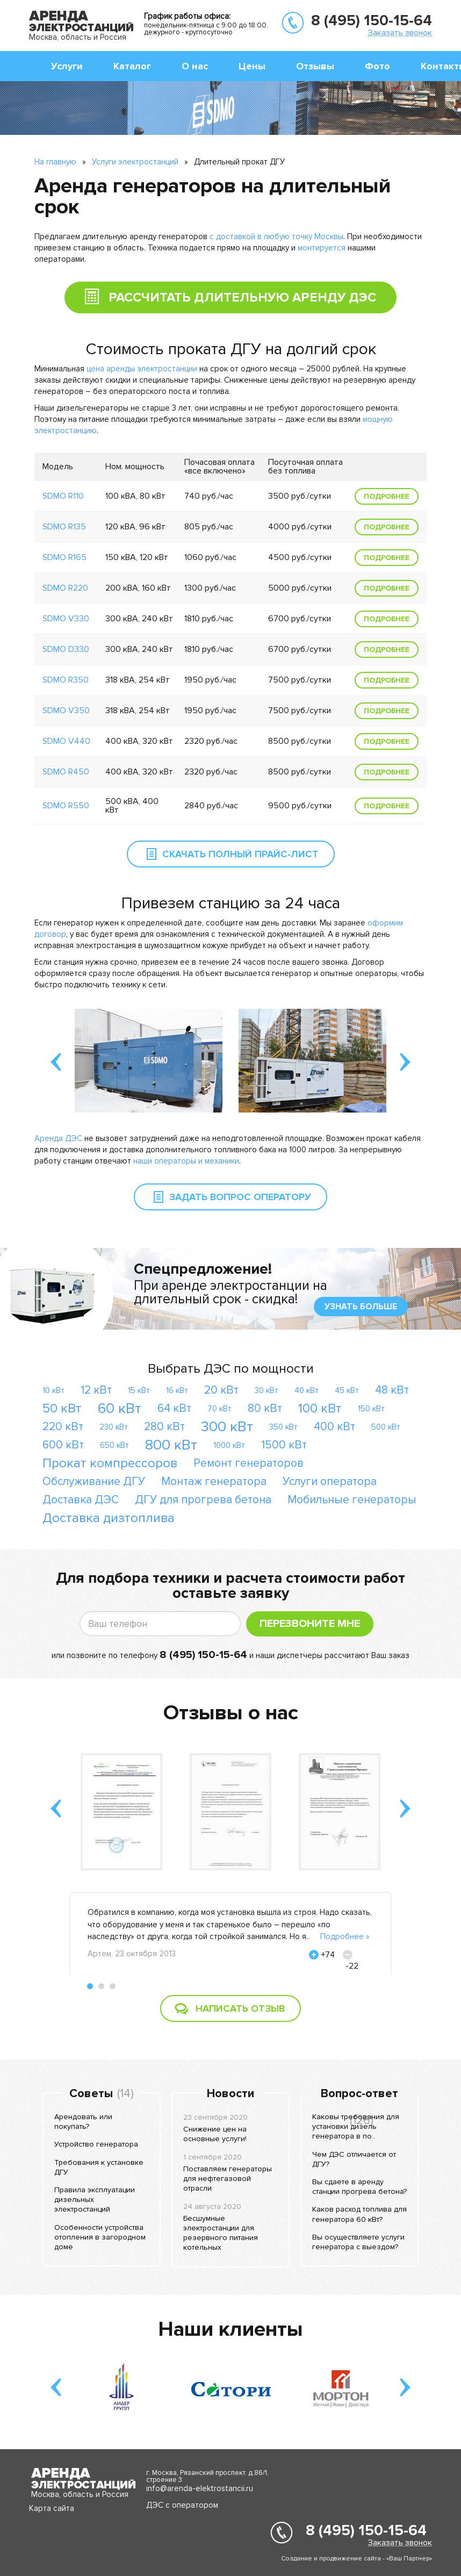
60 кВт (119, 1408)
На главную (55, 162)
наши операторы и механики (186, 1161)
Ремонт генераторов (248, 1463)
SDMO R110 (63, 496)
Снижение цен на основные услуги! (215, 2134)
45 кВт (347, 1390)
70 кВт (219, 1408)
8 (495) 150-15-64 (371, 20)
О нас (195, 66)
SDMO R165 (64, 557)
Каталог (132, 66)
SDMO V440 (66, 741)
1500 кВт (284, 1445)
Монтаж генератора (213, 1481)
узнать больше (361, 1306)
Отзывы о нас (230, 1713)
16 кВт (177, 1390)
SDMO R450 (65, 771)
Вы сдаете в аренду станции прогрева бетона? (359, 2186)
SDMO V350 (66, 710)
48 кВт (392, 1390)
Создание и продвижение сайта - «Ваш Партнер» (356, 2559)
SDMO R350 (65, 680)
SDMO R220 (65, 588)
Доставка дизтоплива (108, 1518)
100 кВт (320, 1408)
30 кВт (266, 1390)
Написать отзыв (240, 2008)
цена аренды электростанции (142, 369)
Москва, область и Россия (77, 37)
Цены (252, 66)
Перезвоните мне (310, 1623)
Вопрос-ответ (359, 2094)
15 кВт (139, 1390)
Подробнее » (345, 1936)
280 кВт (164, 1426)
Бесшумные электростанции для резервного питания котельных (220, 2233)
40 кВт (306, 1390)
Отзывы (315, 66)
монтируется (321, 248)
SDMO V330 (65, 618)
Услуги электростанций (135, 162)
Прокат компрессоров (109, 1463)
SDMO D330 (65, 649)
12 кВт (96, 1390)
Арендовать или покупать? (83, 2121)
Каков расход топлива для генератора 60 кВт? (359, 2214)
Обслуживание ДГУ (93, 1481)
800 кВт (171, 1445)
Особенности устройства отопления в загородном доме (100, 2237)
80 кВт (265, 1408)
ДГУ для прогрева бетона (203, 1499)
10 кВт (53, 1390)
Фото (377, 66)
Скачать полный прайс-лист (240, 854)
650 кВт (114, 1445)
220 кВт (62, 1426)
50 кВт (62, 1408)
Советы (91, 2094)
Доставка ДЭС (80, 1499)
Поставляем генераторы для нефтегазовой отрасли (227, 2178)
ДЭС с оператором (182, 2505)
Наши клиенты (230, 2329)
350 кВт (283, 1427)
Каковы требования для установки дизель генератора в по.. (355, 2126)
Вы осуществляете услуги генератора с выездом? (358, 2242)
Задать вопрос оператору (240, 1197)
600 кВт (63, 1445)
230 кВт (113, 1427)
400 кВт (334, 1426)
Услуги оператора (330, 1481)
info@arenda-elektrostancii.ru (199, 2488)
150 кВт (371, 1408)
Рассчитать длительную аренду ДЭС (220, 294)
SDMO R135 (64, 526)
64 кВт (174, 1408)
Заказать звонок (400, 32)
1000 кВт (229, 1445)
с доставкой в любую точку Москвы (276, 236)
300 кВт (227, 1427)
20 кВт (221, 1390)
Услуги (67, 66)
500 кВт (385, 1427)
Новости (230, 2094)
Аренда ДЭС (58, 1138)
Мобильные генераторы (351, 1499)
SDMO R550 (65, 805)
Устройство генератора (96, 2144)
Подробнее (386, 496)
